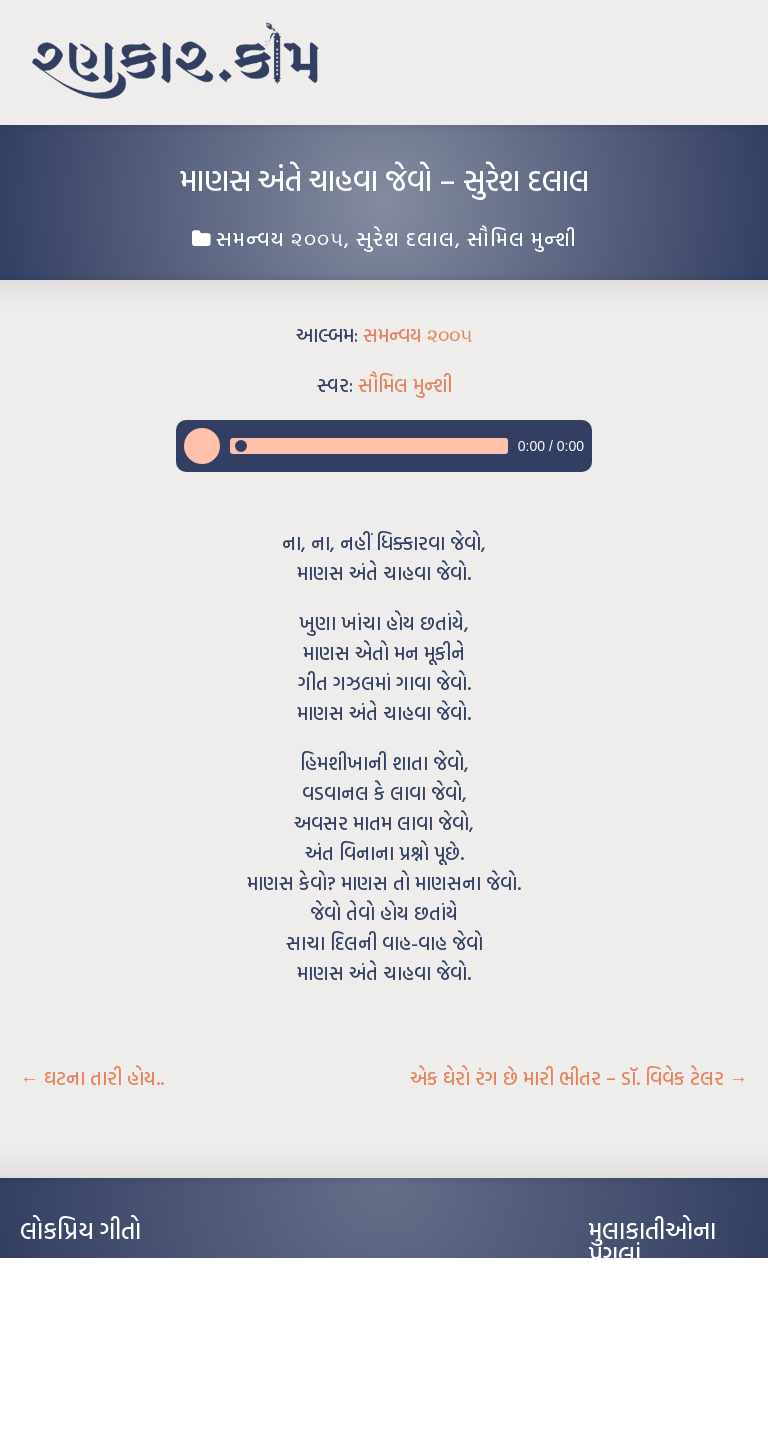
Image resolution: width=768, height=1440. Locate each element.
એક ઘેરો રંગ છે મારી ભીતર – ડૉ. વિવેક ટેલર (579, 1078)
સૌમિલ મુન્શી (522, 238)
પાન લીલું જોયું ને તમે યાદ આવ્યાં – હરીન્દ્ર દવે (125, 1329)
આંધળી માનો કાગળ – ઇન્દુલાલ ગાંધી (104, 1269)
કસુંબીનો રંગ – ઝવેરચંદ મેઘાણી (92, 1389)
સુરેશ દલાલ (405, 238)
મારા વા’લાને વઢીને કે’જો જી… (89, 1299)
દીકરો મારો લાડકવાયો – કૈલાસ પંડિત (105, 1359)
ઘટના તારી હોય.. (92, 1078)
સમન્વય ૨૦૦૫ (280, 238)
